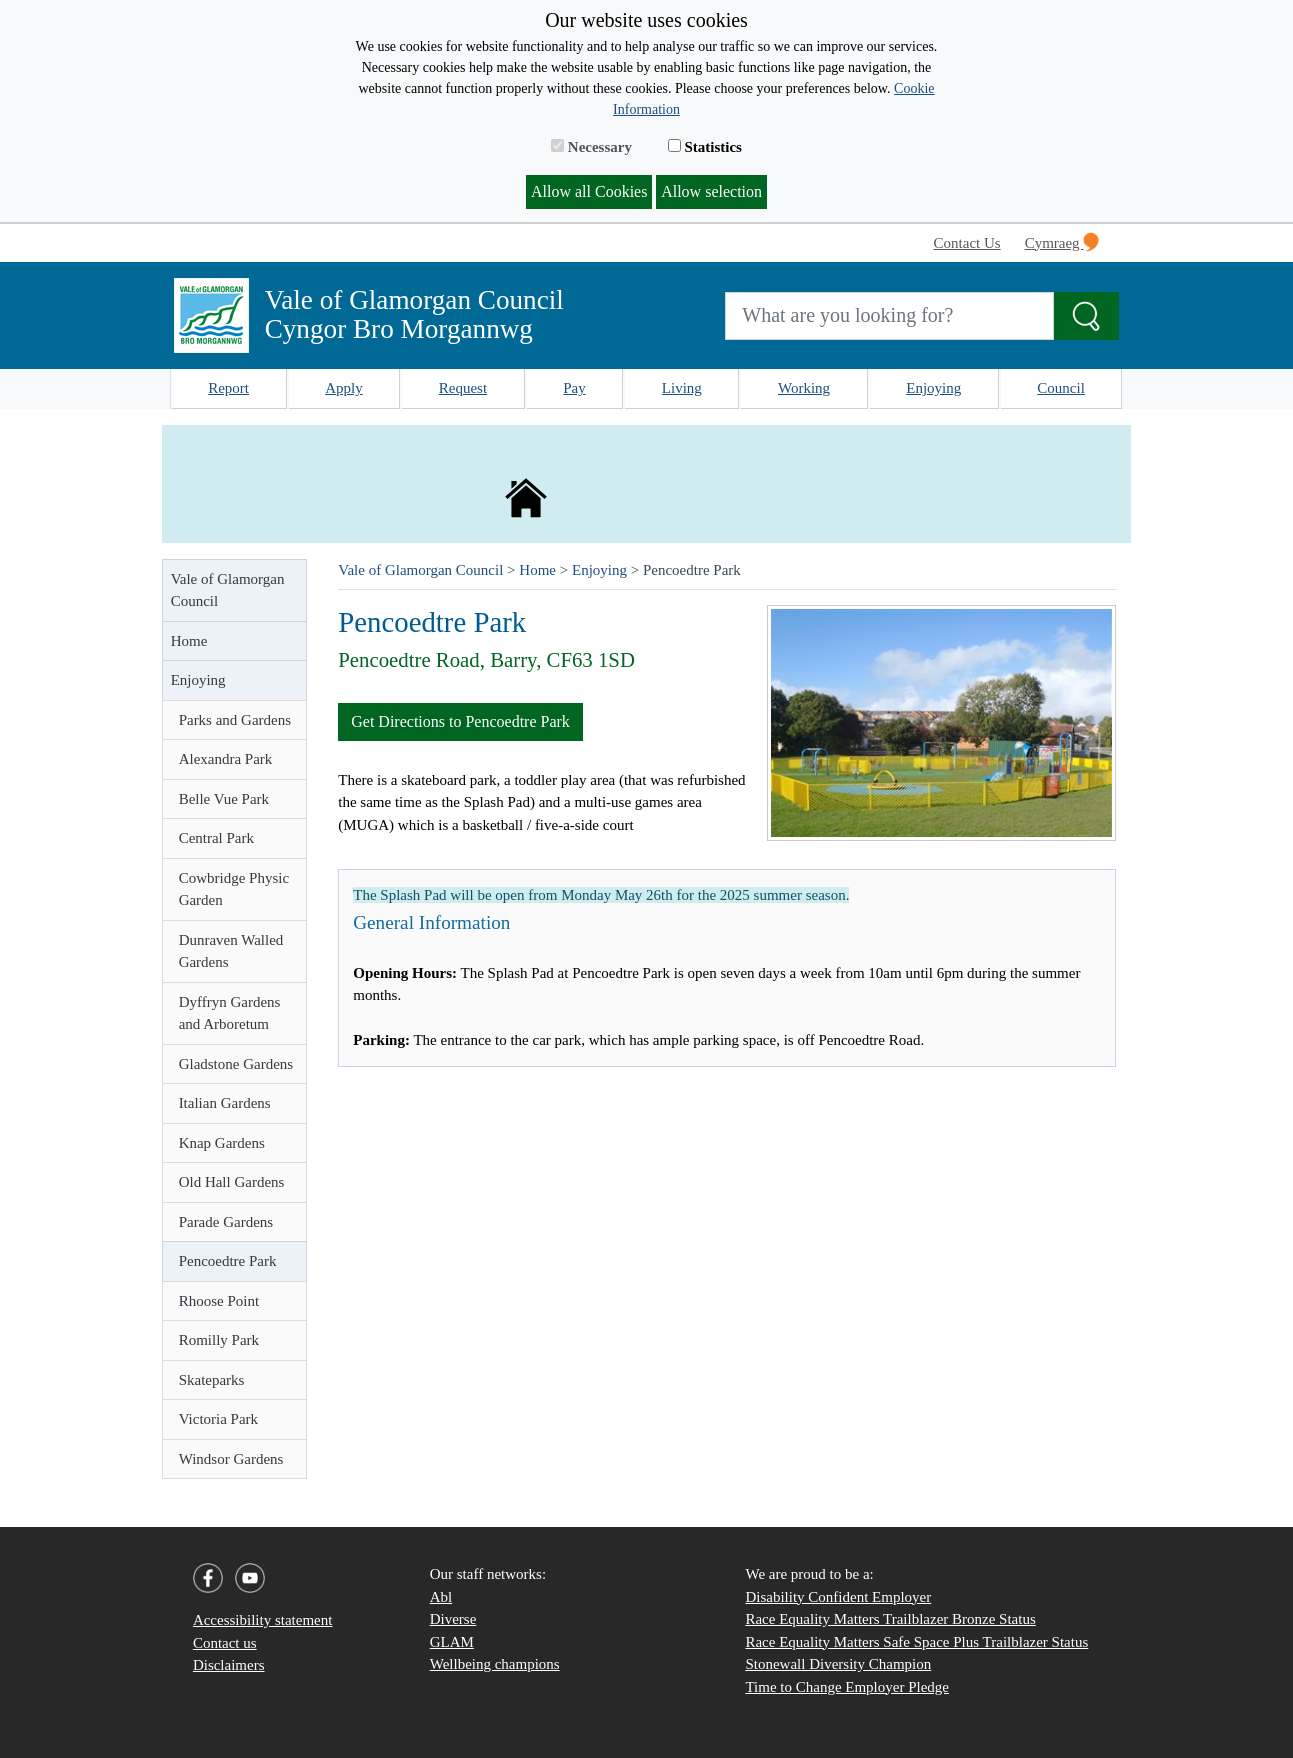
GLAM (452, 1642)
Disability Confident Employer (838, 1597)
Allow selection (711, 191)
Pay (574, 388)
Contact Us (967, 243)
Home (189, 641)
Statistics (705, 147)
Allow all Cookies (589, 191)
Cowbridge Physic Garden (234, 889)
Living (682, 388)
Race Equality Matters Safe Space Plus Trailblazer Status (916, 1642)
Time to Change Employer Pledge (847, 1687)
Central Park (216, 838)
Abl (441, 1597)
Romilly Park (219, 1340)
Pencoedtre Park (228, 1261)
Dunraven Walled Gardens (231, 951)
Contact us (225, 1643)
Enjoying (933, 388)
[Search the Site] (1086, 316)
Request (463, 388)
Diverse (453, 1619)
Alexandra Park (226, 759)
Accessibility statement (263, 1620)
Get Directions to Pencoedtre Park (460, 721)
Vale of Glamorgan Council (228, 590)
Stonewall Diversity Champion (838, 1664)
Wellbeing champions (495, 1664)
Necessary (591, 147)
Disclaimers (229, 1665)
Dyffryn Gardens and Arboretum (230, 1013)
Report (228, 388)
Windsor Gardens (231, 1459)
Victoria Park (219, 1419)
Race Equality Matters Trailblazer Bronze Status (890, 1619)
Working (804, 388)
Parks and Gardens (235, 720)
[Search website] (889, 316)
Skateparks (212, 1380)
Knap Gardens (222, 1143)
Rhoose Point (219, 1301)
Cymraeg (1062, 242)
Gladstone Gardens (236, 1064)
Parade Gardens (226, 1222)
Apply (344, 388)
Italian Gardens (225, 1103)
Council (1061, 388)
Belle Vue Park (224, 799)
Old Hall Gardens (232, 1182)
